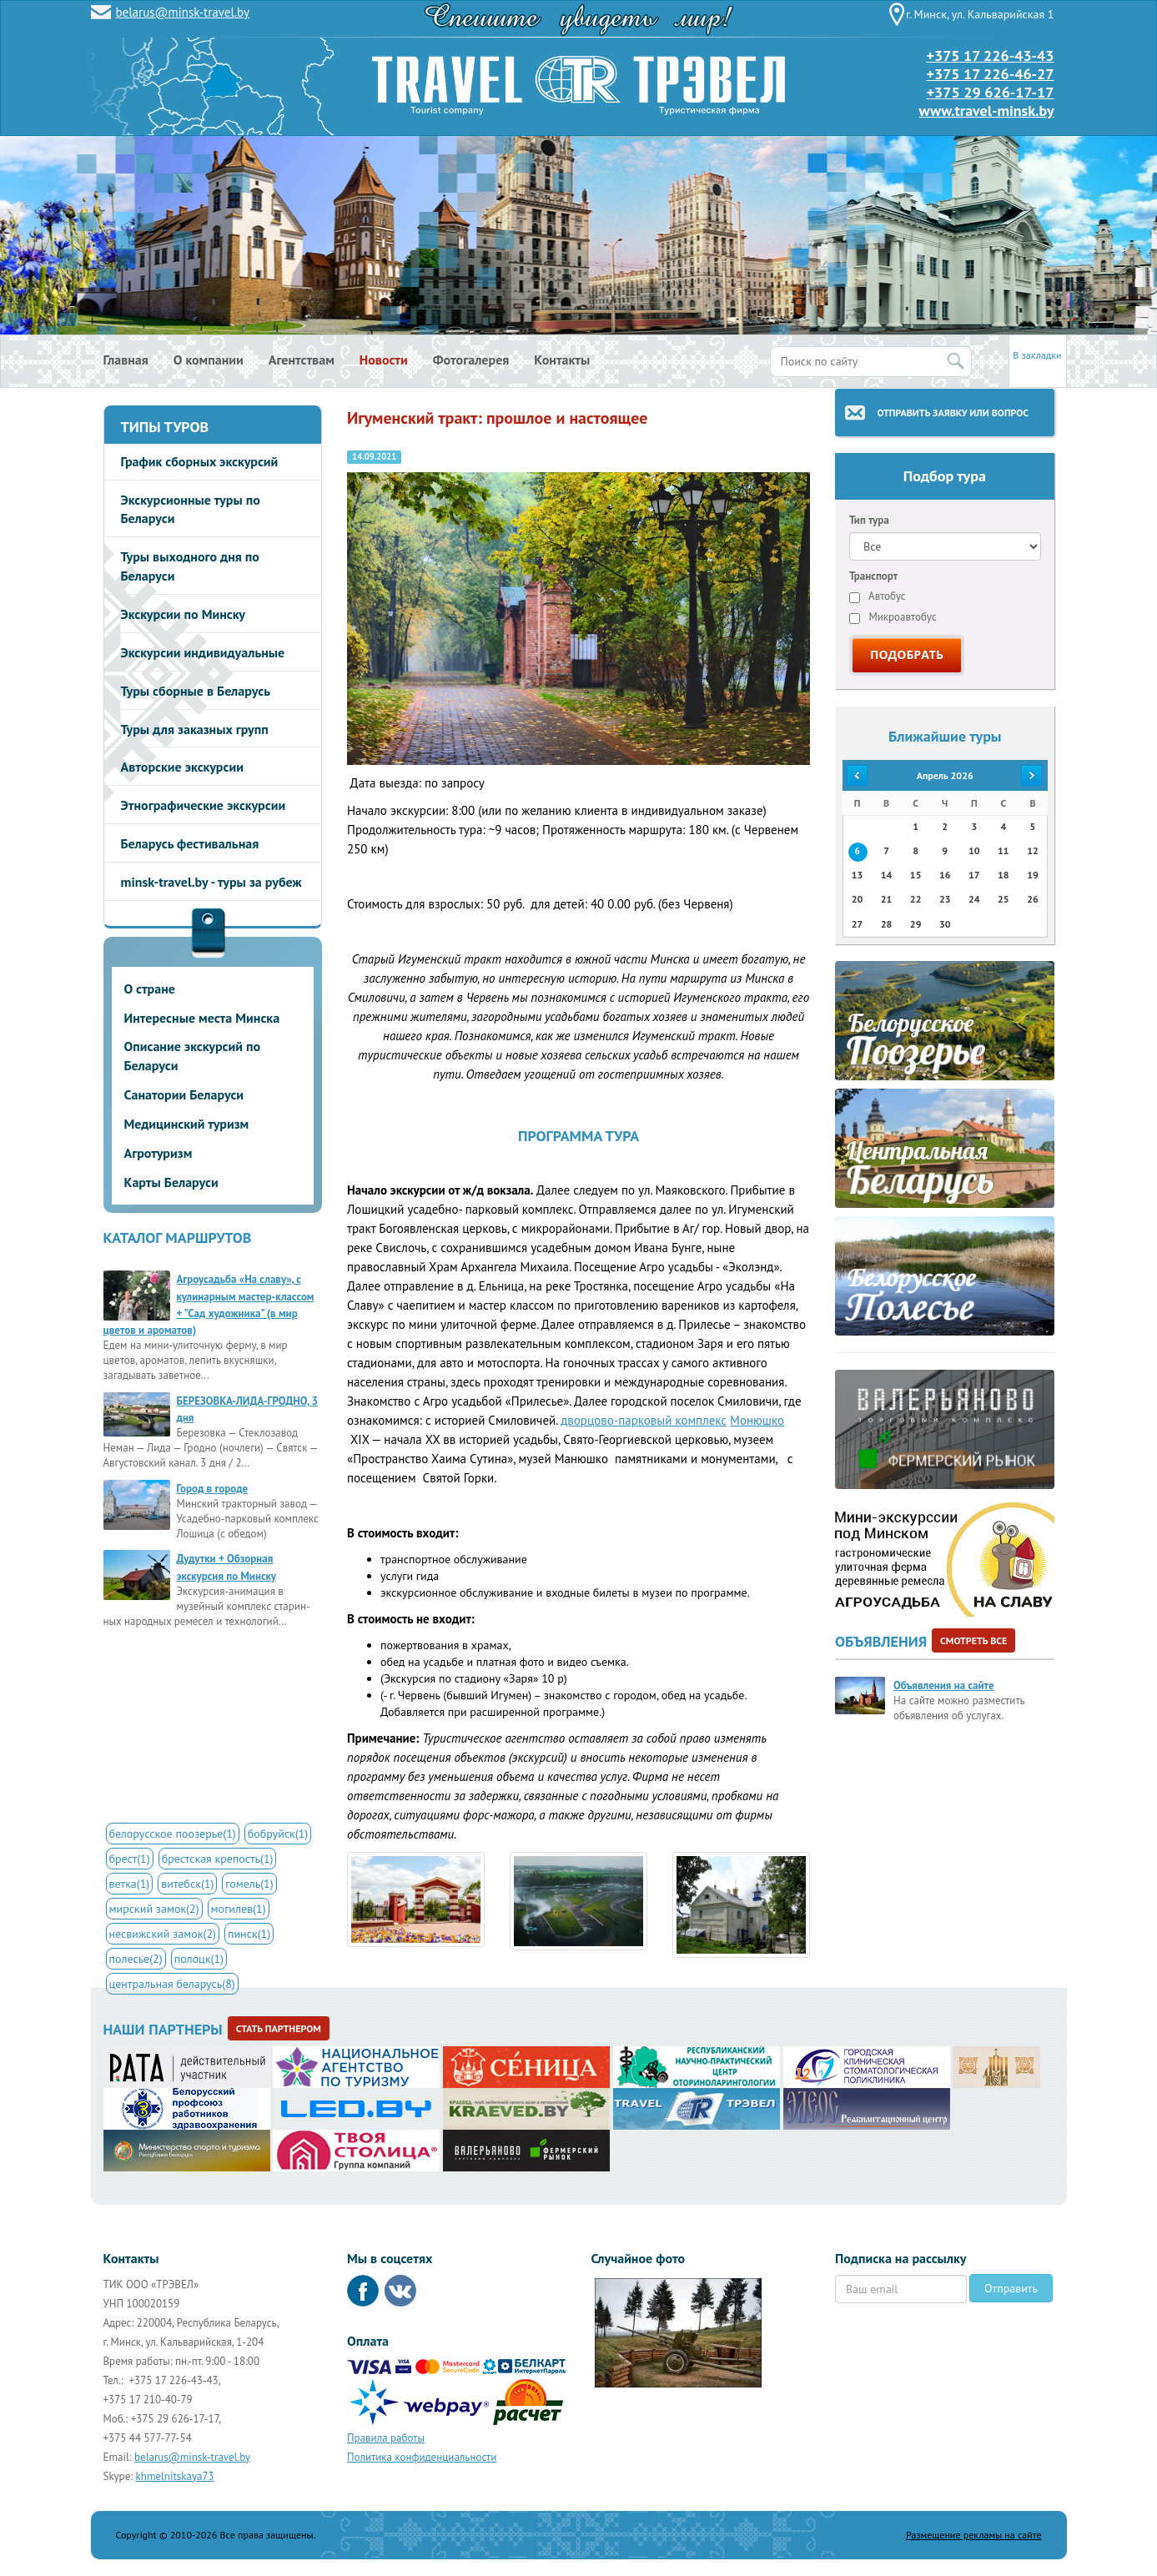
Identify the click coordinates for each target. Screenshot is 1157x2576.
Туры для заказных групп (195, 729)
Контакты (562, 359)
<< (857, 775)
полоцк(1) (199, 1958)
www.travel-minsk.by (986, 110)
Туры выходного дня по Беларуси (190, 566)
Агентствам (302, 359)
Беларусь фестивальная (190, 843)
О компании (209, 359)
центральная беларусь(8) (172, 1983)
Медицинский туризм (186, 1123)
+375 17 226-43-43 (990, 55)
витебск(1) (187, 1883)
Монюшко (757, 1420)
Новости (384, 359)
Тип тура (869, 520)
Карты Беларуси (171, 1182)
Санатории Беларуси (184, 1094)
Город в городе (213, 1489)
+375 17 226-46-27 (990, 73)
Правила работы (386, 2438)
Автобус (877, 596)
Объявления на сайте (943, 1685)
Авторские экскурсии (182, 766)
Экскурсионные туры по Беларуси (190, 509)
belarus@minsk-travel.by (182, 12)
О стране (149, 988)
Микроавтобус (893, 617)
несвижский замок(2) (162, 1933)
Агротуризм (158, 1153)
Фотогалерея (471, 359)
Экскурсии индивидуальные (203, 652)
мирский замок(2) (154, 1908)
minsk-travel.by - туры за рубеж (211, 881)
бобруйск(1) (278, 1833)
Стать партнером (278, 2028)
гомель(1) (249, 1883)
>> (1033, 775)
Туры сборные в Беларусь (196, 690)
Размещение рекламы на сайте (974, 2534)
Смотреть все (973, 1640)
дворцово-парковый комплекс (644, 1420)
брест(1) (129, 1858)
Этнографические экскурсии (203, 805)
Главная (125, 359)
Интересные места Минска (202, 1017)
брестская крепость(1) (218, 1858)
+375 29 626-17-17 (990, 92)
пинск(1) (249, 1933)
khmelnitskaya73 (175, 2476)
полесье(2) (136, 1958)
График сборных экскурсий (200, 461)
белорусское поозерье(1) (172, 1833)
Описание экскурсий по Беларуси (192, 1056)
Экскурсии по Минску (183, 614)
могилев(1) (238, 1908)
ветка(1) (129, 1883)
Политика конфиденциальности (421, 2457)
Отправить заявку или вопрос (953, 412)
